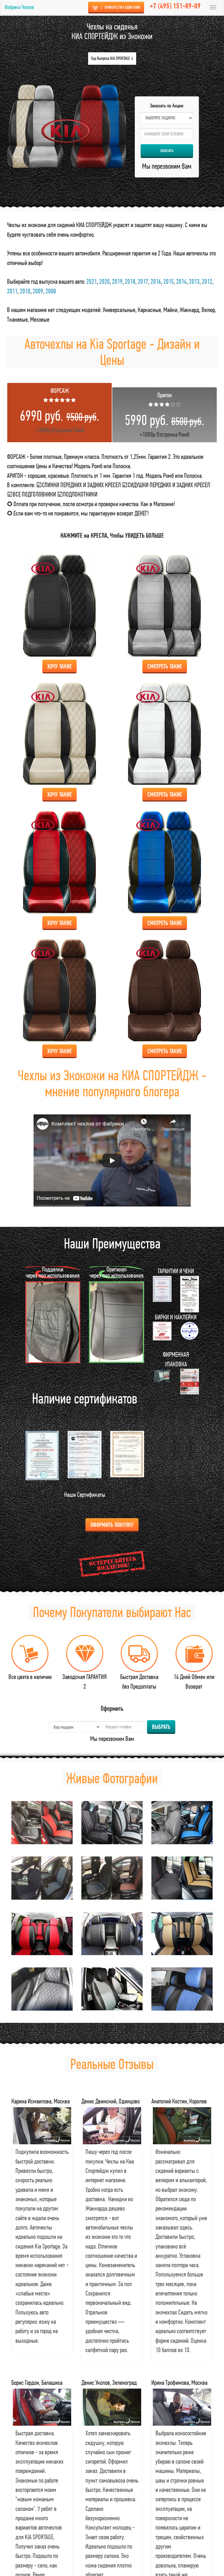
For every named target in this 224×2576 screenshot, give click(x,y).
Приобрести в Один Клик (116, 7)
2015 (168, 281)
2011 (12, 291)
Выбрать (161, 1726)
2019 (117, 281)
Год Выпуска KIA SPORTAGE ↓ (112, 58)
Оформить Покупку (112, 1524)
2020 (104, 281)
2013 (194, 281)
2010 (25, 291)
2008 (51, 291)
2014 (181, 281)
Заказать (167, 150)
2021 (91, 281)
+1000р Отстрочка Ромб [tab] (59, 410)
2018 (130, 281)
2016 (155, 281)
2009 (38, 291)
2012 (207, 281)
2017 (143, 281)
